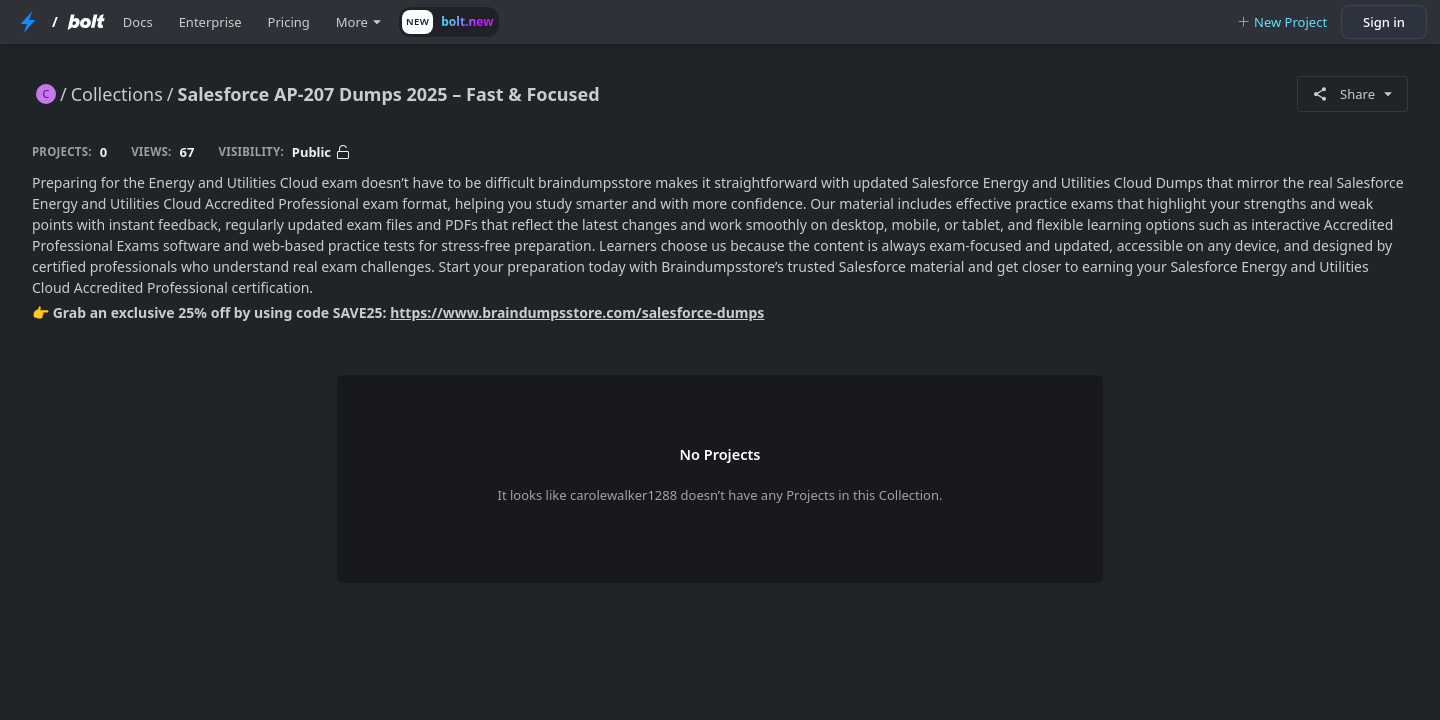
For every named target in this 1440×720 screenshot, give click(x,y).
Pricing (289, 22)
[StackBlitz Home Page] (28, 22)
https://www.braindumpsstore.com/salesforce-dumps (577, 312)
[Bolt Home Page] (86, 22)
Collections (117, 94)
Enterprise (210, 22)
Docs (138, 22)
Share (1352, 94)
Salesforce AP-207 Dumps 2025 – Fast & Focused (389, 94)
